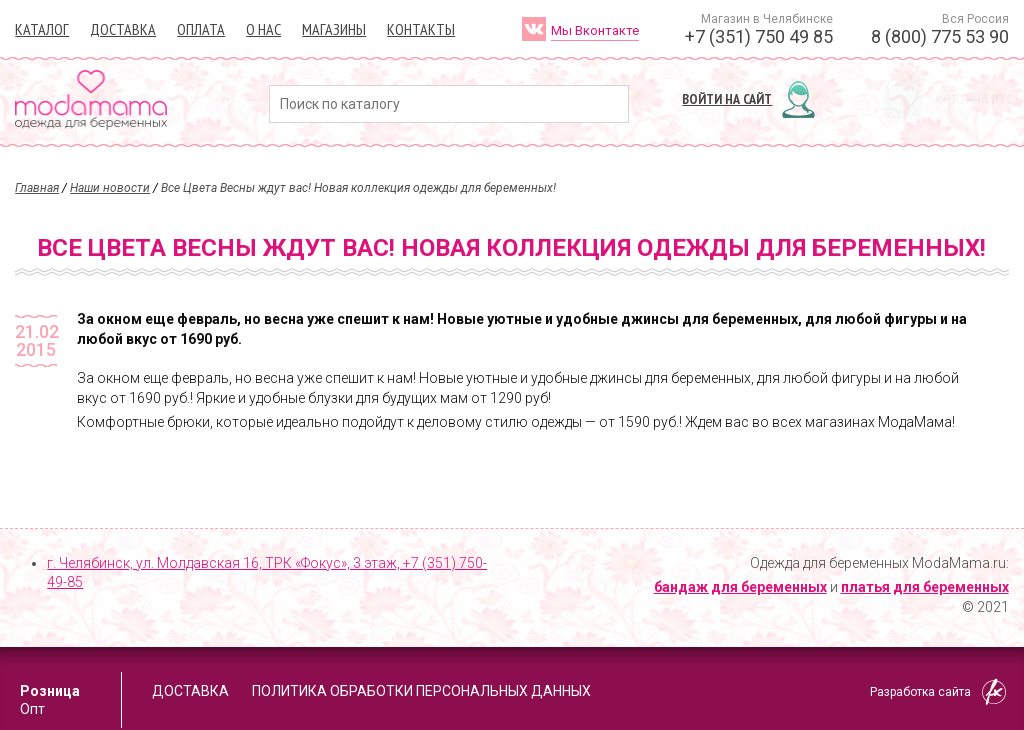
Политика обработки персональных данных (421, 691)
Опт (32, 709)
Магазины (334, 29)
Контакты (421, 29)
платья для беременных (925, 587)
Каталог (42, 29)
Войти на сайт (727, 99)
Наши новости (110, 188)
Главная (37, 188)
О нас (263, 29)
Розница (50, 691)
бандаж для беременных (740, 587)
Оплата (201, 29)
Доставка (123, 29)
